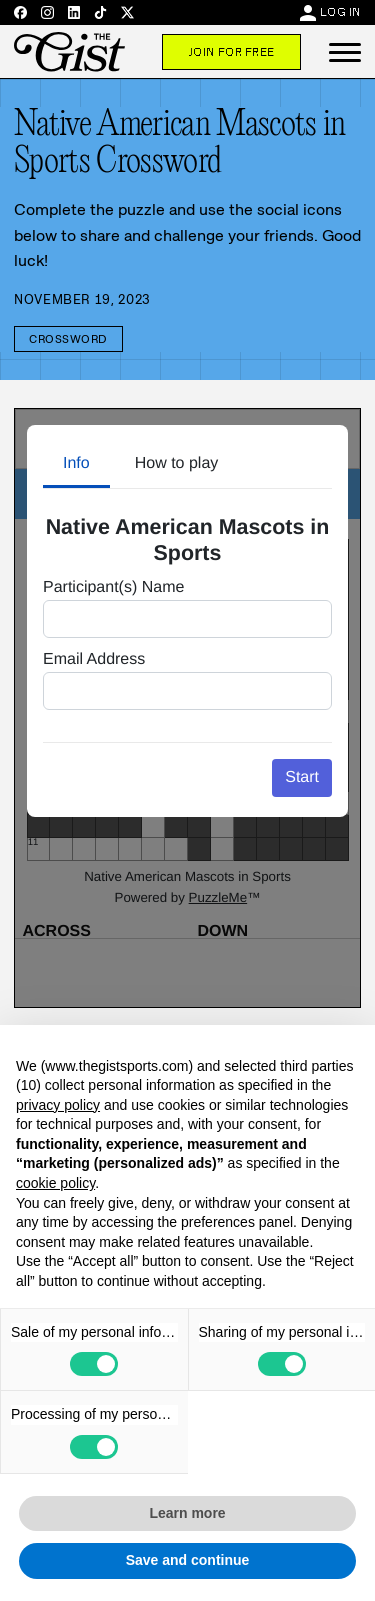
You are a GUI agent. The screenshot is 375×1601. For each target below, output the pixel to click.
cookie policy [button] (55, 1183)
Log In (340, 12)
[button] (345, 52)
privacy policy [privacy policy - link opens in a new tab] (58, 1105)
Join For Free (231, 52)
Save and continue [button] (188, 1560)
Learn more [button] (187, 1513)
